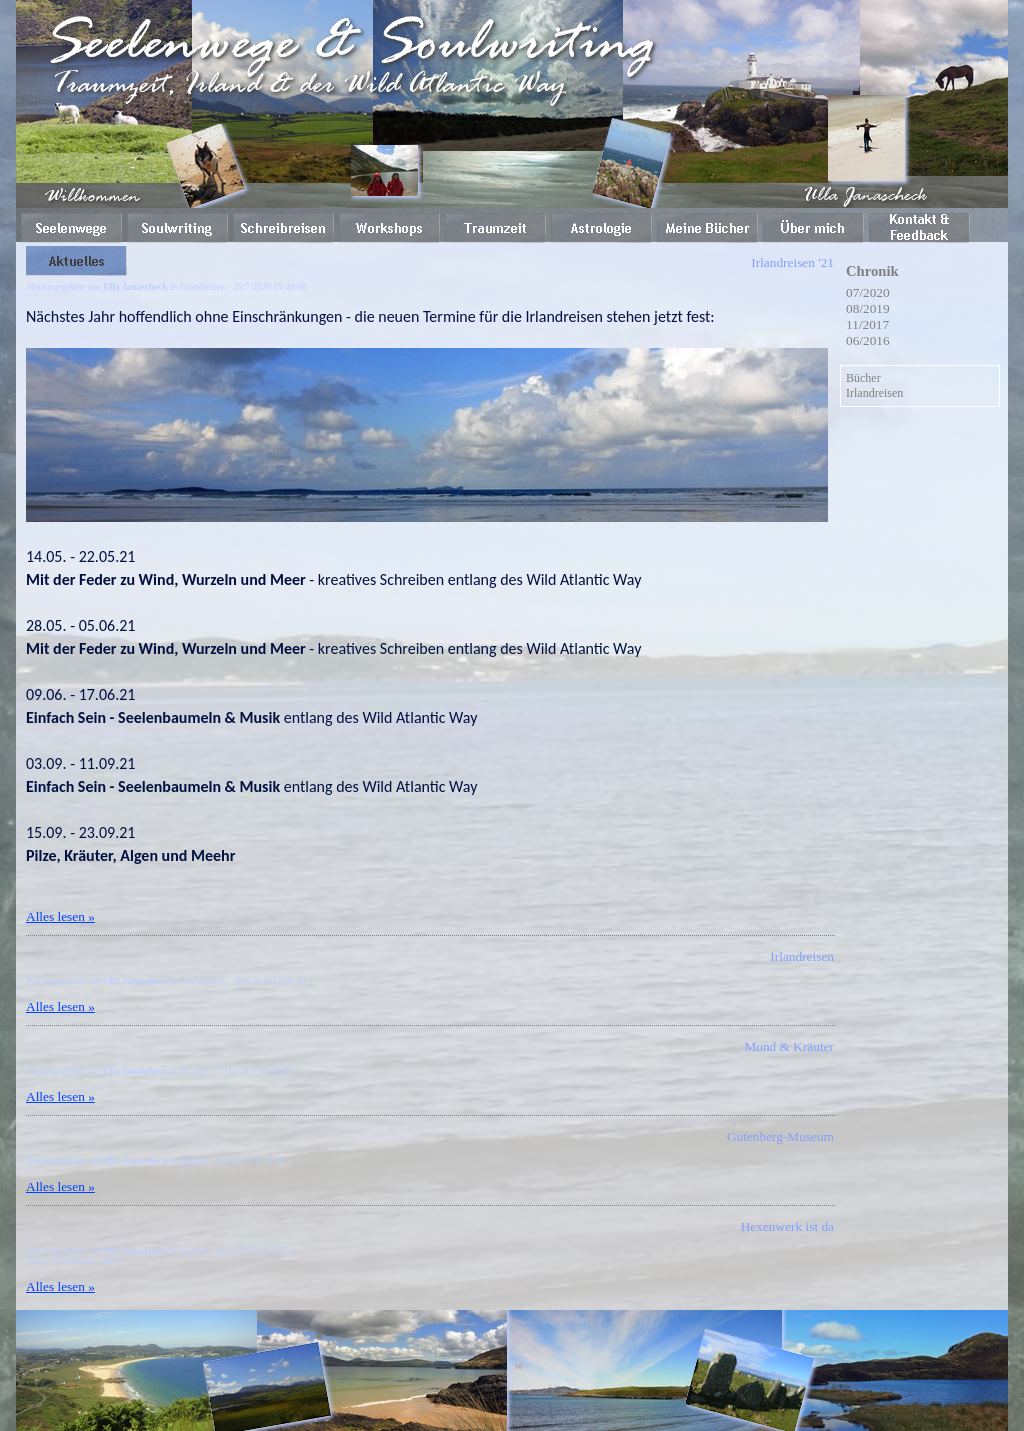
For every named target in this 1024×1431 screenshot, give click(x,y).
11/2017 (867, 324)
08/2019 (868, 308)
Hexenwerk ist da (787, 1226)
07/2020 (868, 292)
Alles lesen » (60, 916)
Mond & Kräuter (789, 1046)
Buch (112, 1261)
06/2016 (868, 340)
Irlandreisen (203, 287)
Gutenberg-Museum (780, 1136)
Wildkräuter (72, 1261)
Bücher (194, 1071)
